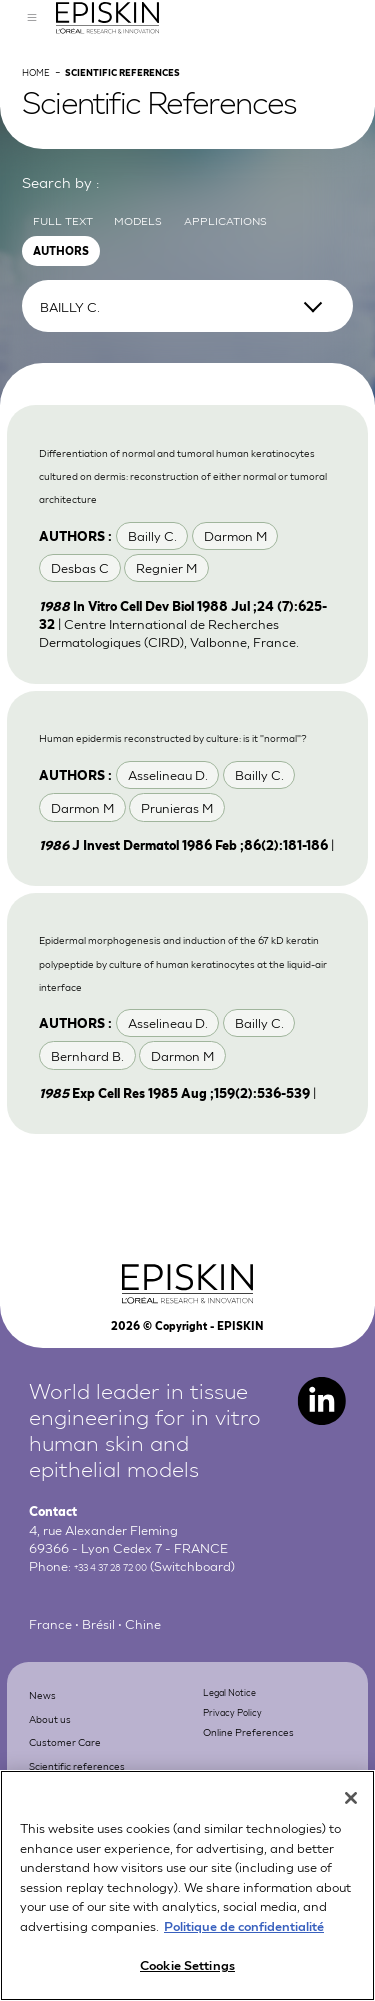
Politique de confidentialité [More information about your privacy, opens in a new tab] (244, 1942)
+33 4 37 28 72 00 (128, 1701)
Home (42, 110)
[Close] (351, 1815)
